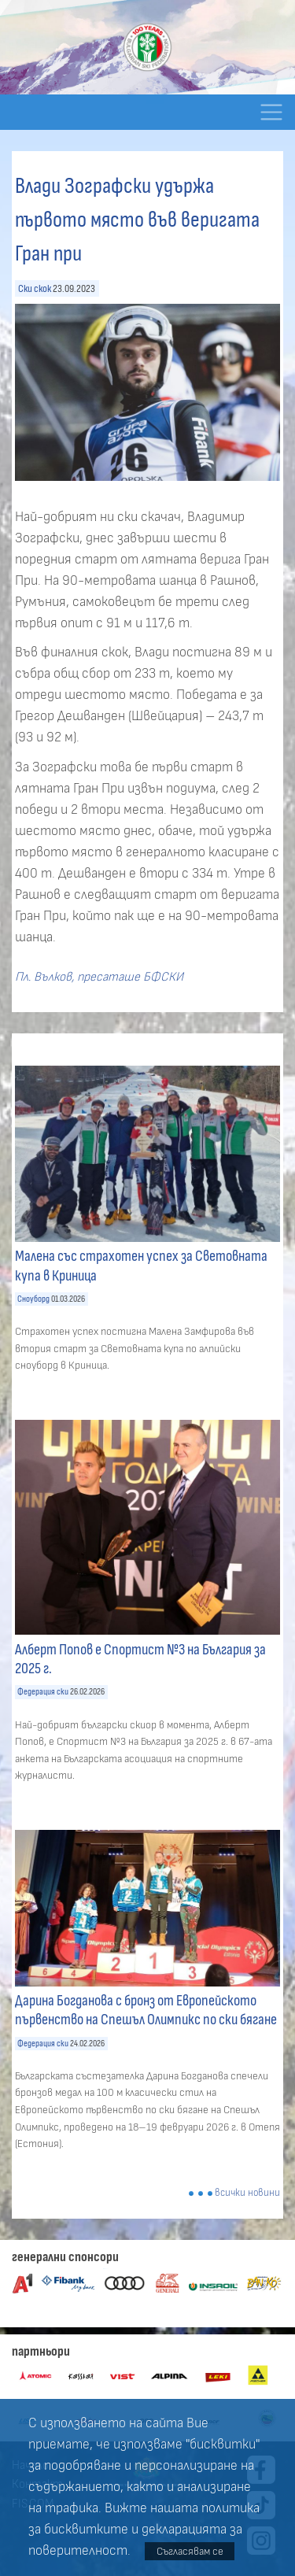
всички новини (247, 2193)
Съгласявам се (190, 2551)
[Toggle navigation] (271, 112)
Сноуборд (33, 1299)
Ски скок (34, 288)
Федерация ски (42, 1691)
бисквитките (86, 2529)
